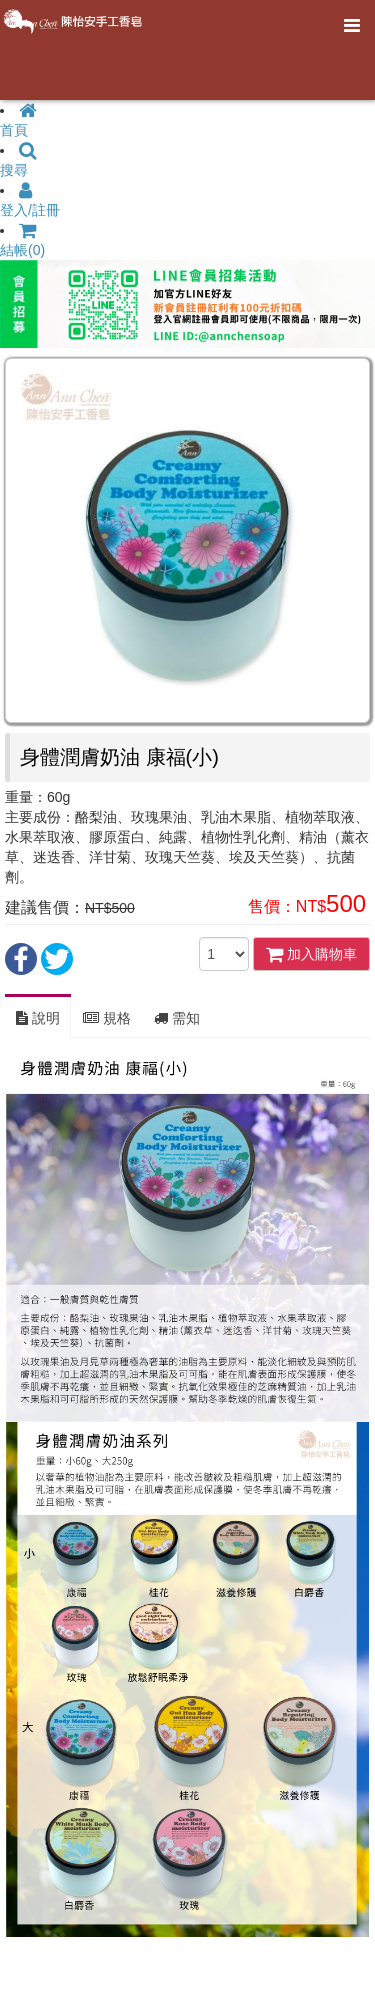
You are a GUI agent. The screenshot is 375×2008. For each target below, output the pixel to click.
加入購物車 (311, 954)
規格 (107, 1018)
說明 (38, 1018)
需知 (177, 1018)
